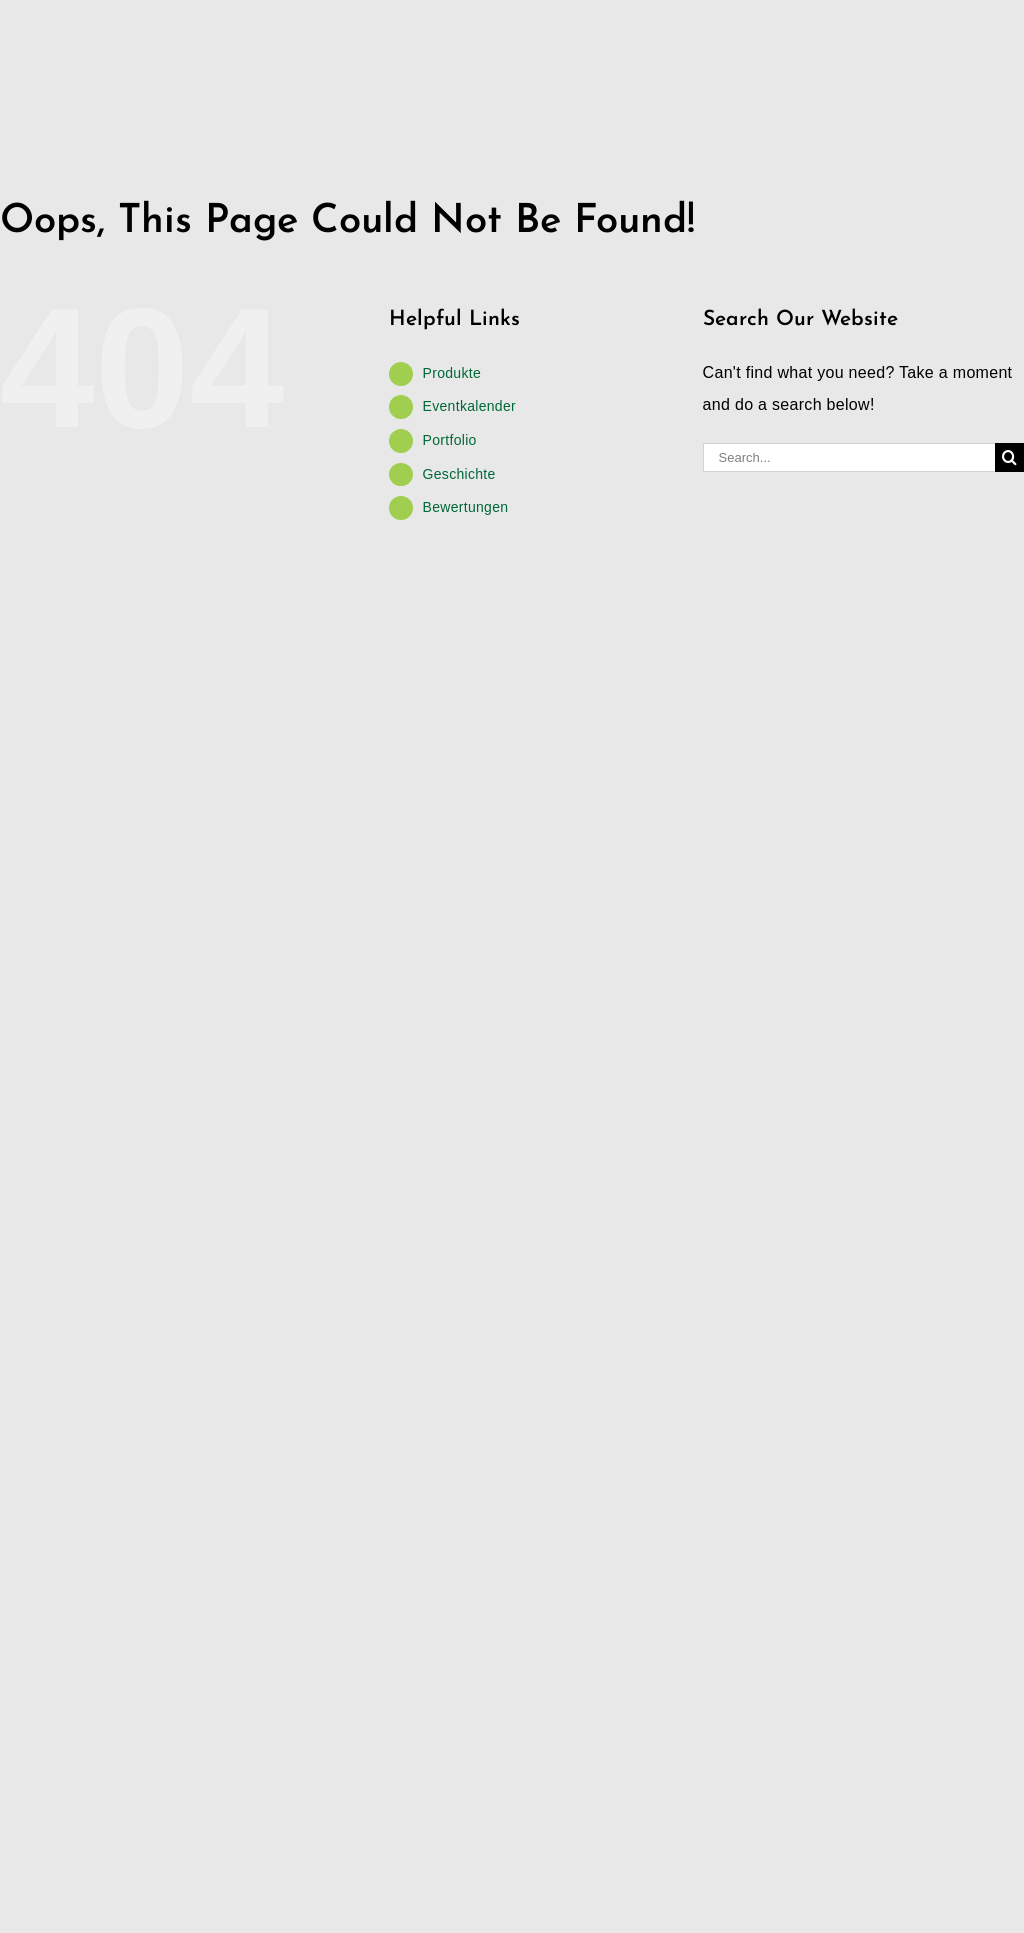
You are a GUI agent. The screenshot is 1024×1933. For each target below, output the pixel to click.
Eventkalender (469, 406)
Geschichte (459, 474)
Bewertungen (466, 507)
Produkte (452, 373)
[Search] (1009, 457)
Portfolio (450, 440)
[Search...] (849, 457)
